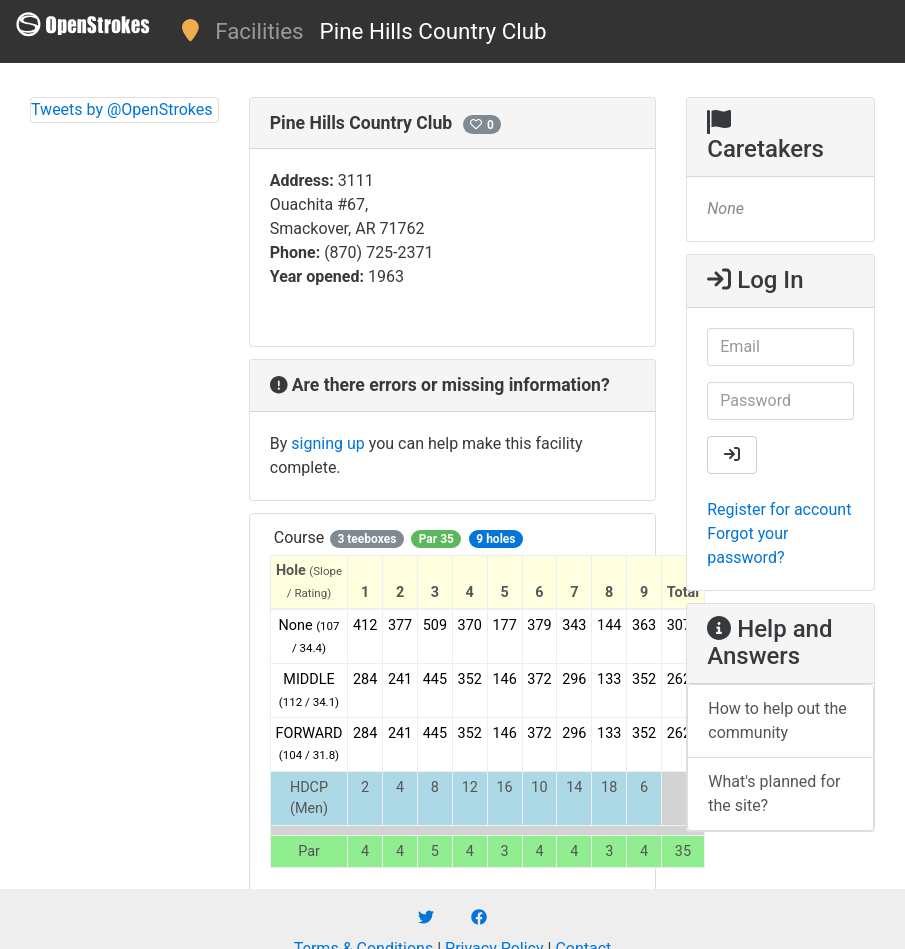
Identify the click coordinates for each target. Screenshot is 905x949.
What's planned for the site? (774, 793)
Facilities (259, 31)
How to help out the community (777, 720)
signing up (327, 443)
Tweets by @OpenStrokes (122, 109)
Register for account (779, 509)
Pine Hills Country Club (433, 31)
